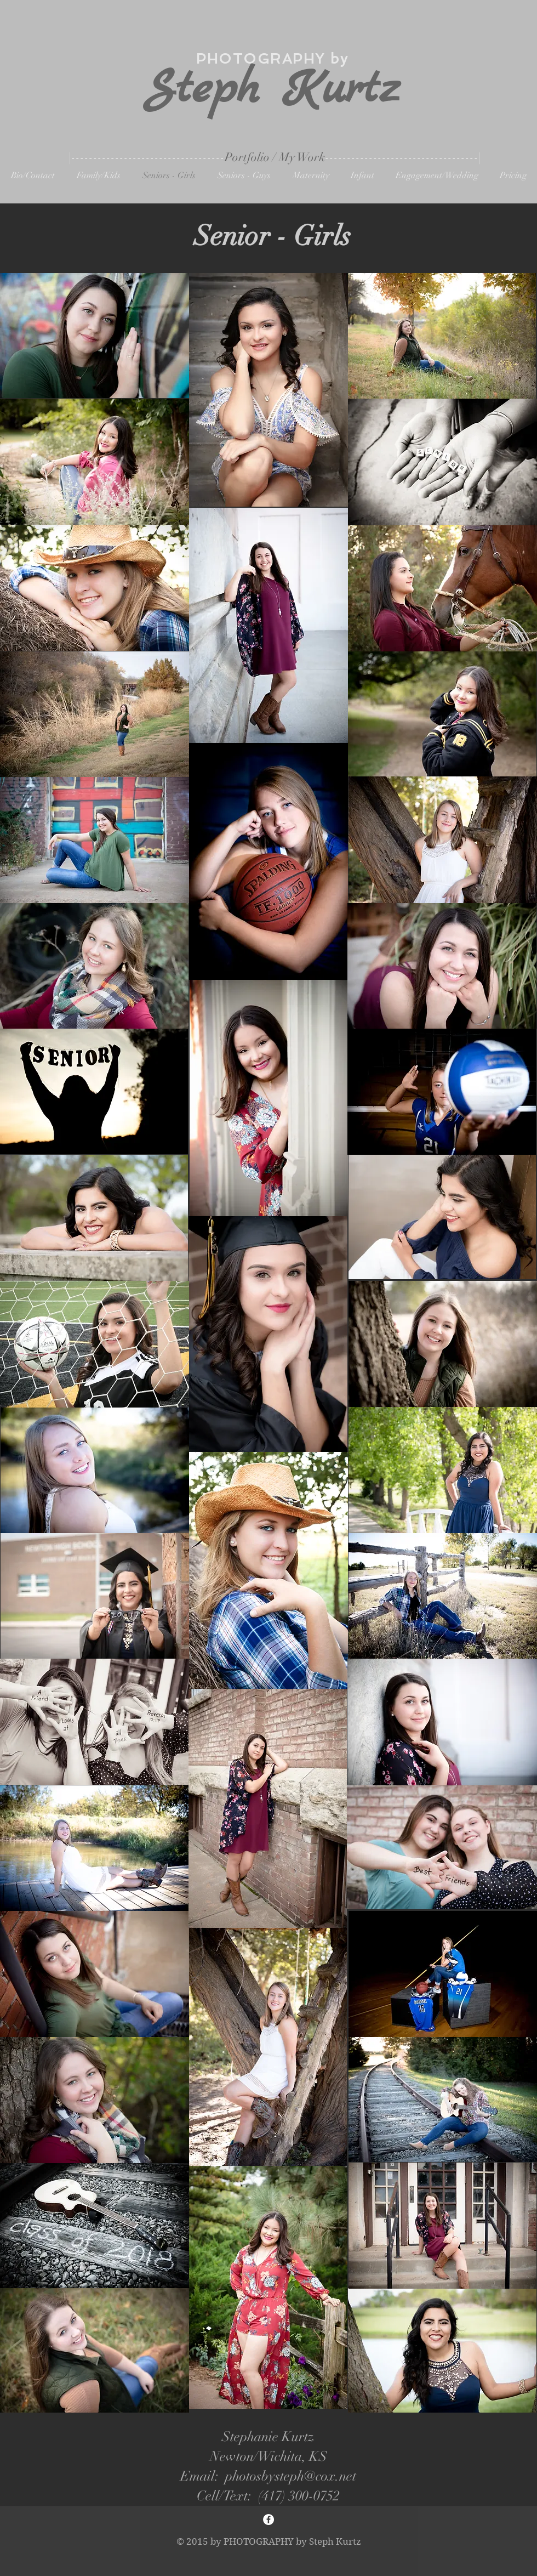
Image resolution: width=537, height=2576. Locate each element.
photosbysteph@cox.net (290, 2475)
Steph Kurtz (272, 90)
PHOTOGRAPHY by (272, 59)
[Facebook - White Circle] (268, 2519)
